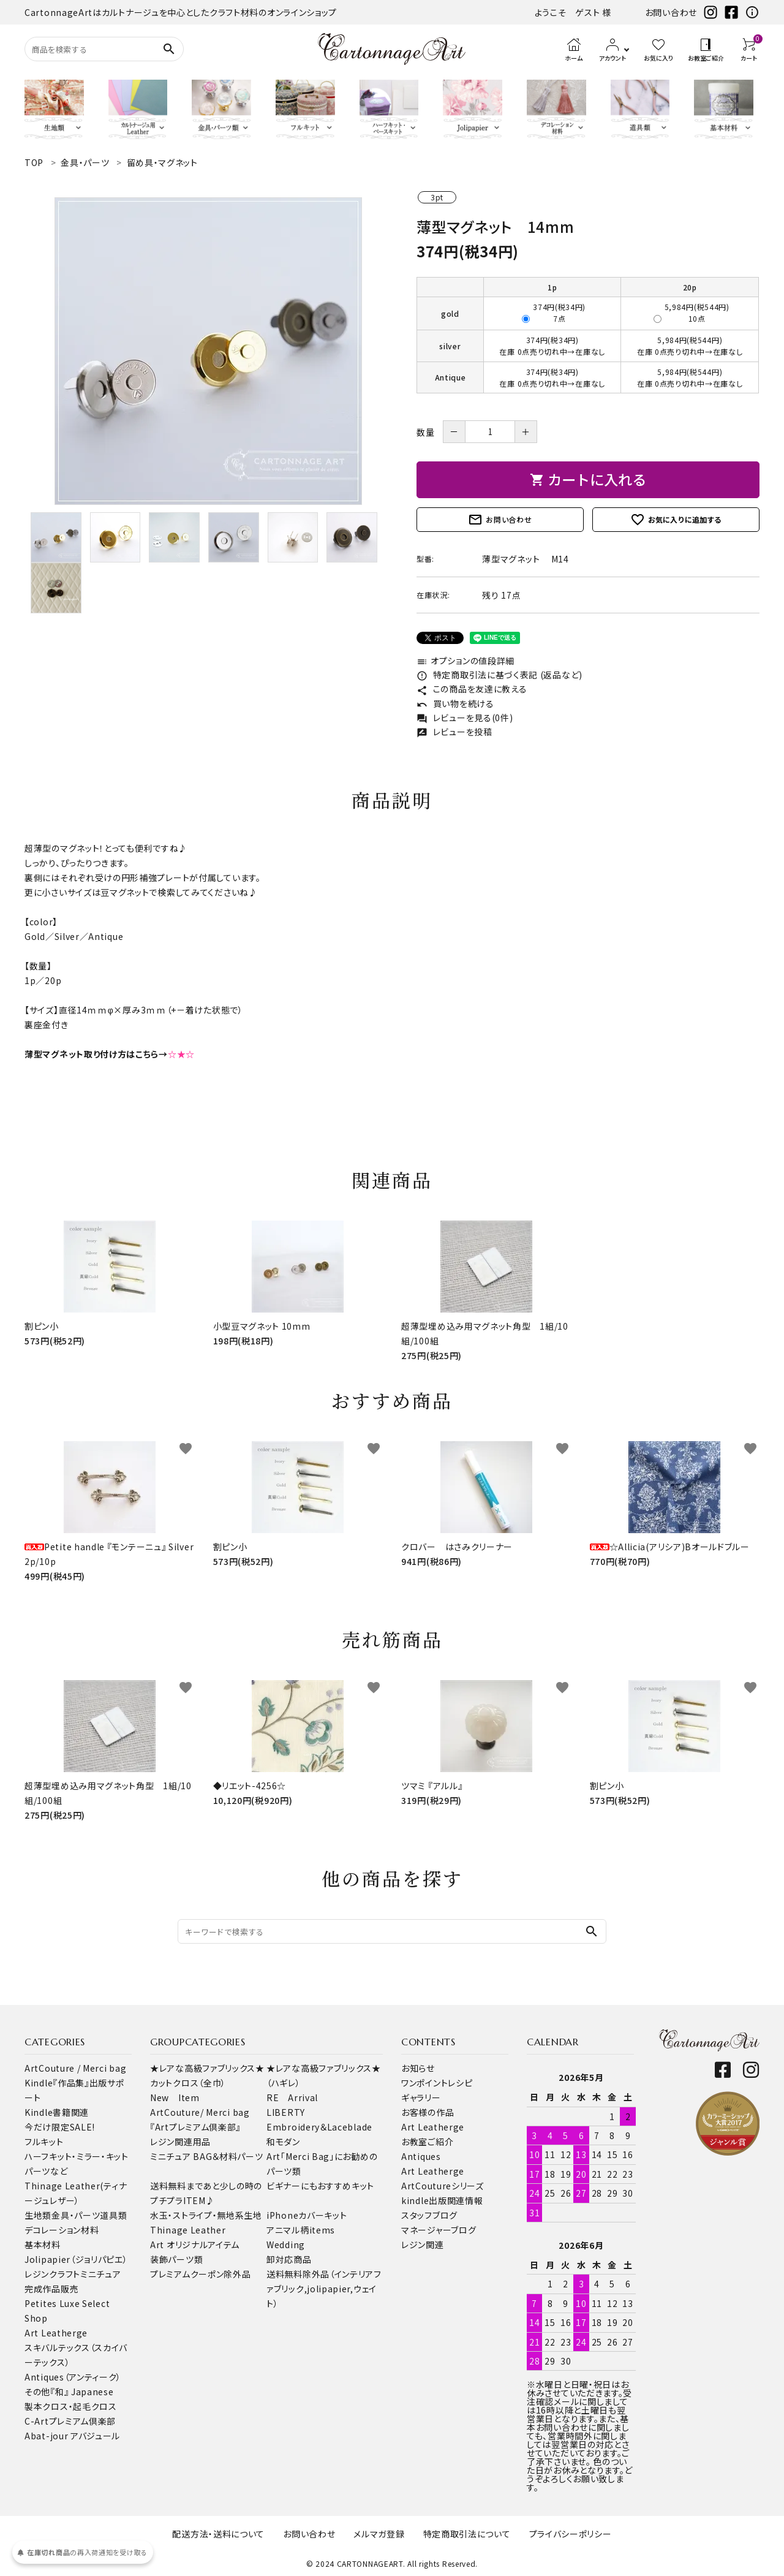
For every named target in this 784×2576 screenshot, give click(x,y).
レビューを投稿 (454, 731)
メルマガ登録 (378, 2534)
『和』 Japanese (81, 2391)
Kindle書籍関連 (56, 2112)
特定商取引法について (467, 2534)
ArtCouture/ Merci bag (200, 2112)
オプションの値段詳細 (465, 660)
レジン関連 (422, 2244)
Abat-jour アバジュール (72, 2436)
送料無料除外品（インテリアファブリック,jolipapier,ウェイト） (324, 2288)
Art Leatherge (56, 2333)
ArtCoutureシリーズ (442, 2186)
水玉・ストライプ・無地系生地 (206, 2215)
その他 (37, 2391)
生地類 (37, 2215)
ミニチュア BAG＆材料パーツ (206, 2156)
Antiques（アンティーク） (72, 2377)
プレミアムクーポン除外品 (200, 2274)
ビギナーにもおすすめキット (320, 2186)
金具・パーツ (75, 2215)
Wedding (285, 2244)
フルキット (44, 2141)
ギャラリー (421, 2097)
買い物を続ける (455, 703)
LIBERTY (285, 2112)
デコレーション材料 (61, 2230)
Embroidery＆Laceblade (319, 2127)
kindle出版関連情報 (442, 2200)
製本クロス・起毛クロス (70, 2406)
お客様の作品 (427, 2112)
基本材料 (42, 2244)
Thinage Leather (188, 2230)
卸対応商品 (289, 2259)
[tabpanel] (208, 351)
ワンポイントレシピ (436, 2083)
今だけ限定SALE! (59, 2127)
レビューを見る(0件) (465, 717)
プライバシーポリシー (570, 2534)
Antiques (421, 2156)
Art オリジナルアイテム (194, 2244)
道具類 (113, 2215)
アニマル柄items (300, 2230)
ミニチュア (100, 2274)
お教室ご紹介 (427, 2141)
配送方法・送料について (218, 2534)
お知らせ (418, 2068)
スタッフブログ (429, 2215)
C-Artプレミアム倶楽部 (70, 2421)
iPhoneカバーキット (306, 2215)
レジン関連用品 (180, 2141)
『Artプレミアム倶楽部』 (195, 2127)
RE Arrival (292, 2097)
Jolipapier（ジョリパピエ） (76, 2259)
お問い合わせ (671, 12)
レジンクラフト (52, 2274)
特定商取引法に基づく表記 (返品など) (499, 675)
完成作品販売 (51, 2288)
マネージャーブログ (438, 2230)
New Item (175, 2097)
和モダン (283, 2141)
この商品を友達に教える (472, 689)
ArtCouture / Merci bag (75, 2068)
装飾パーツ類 (176, 2259)
